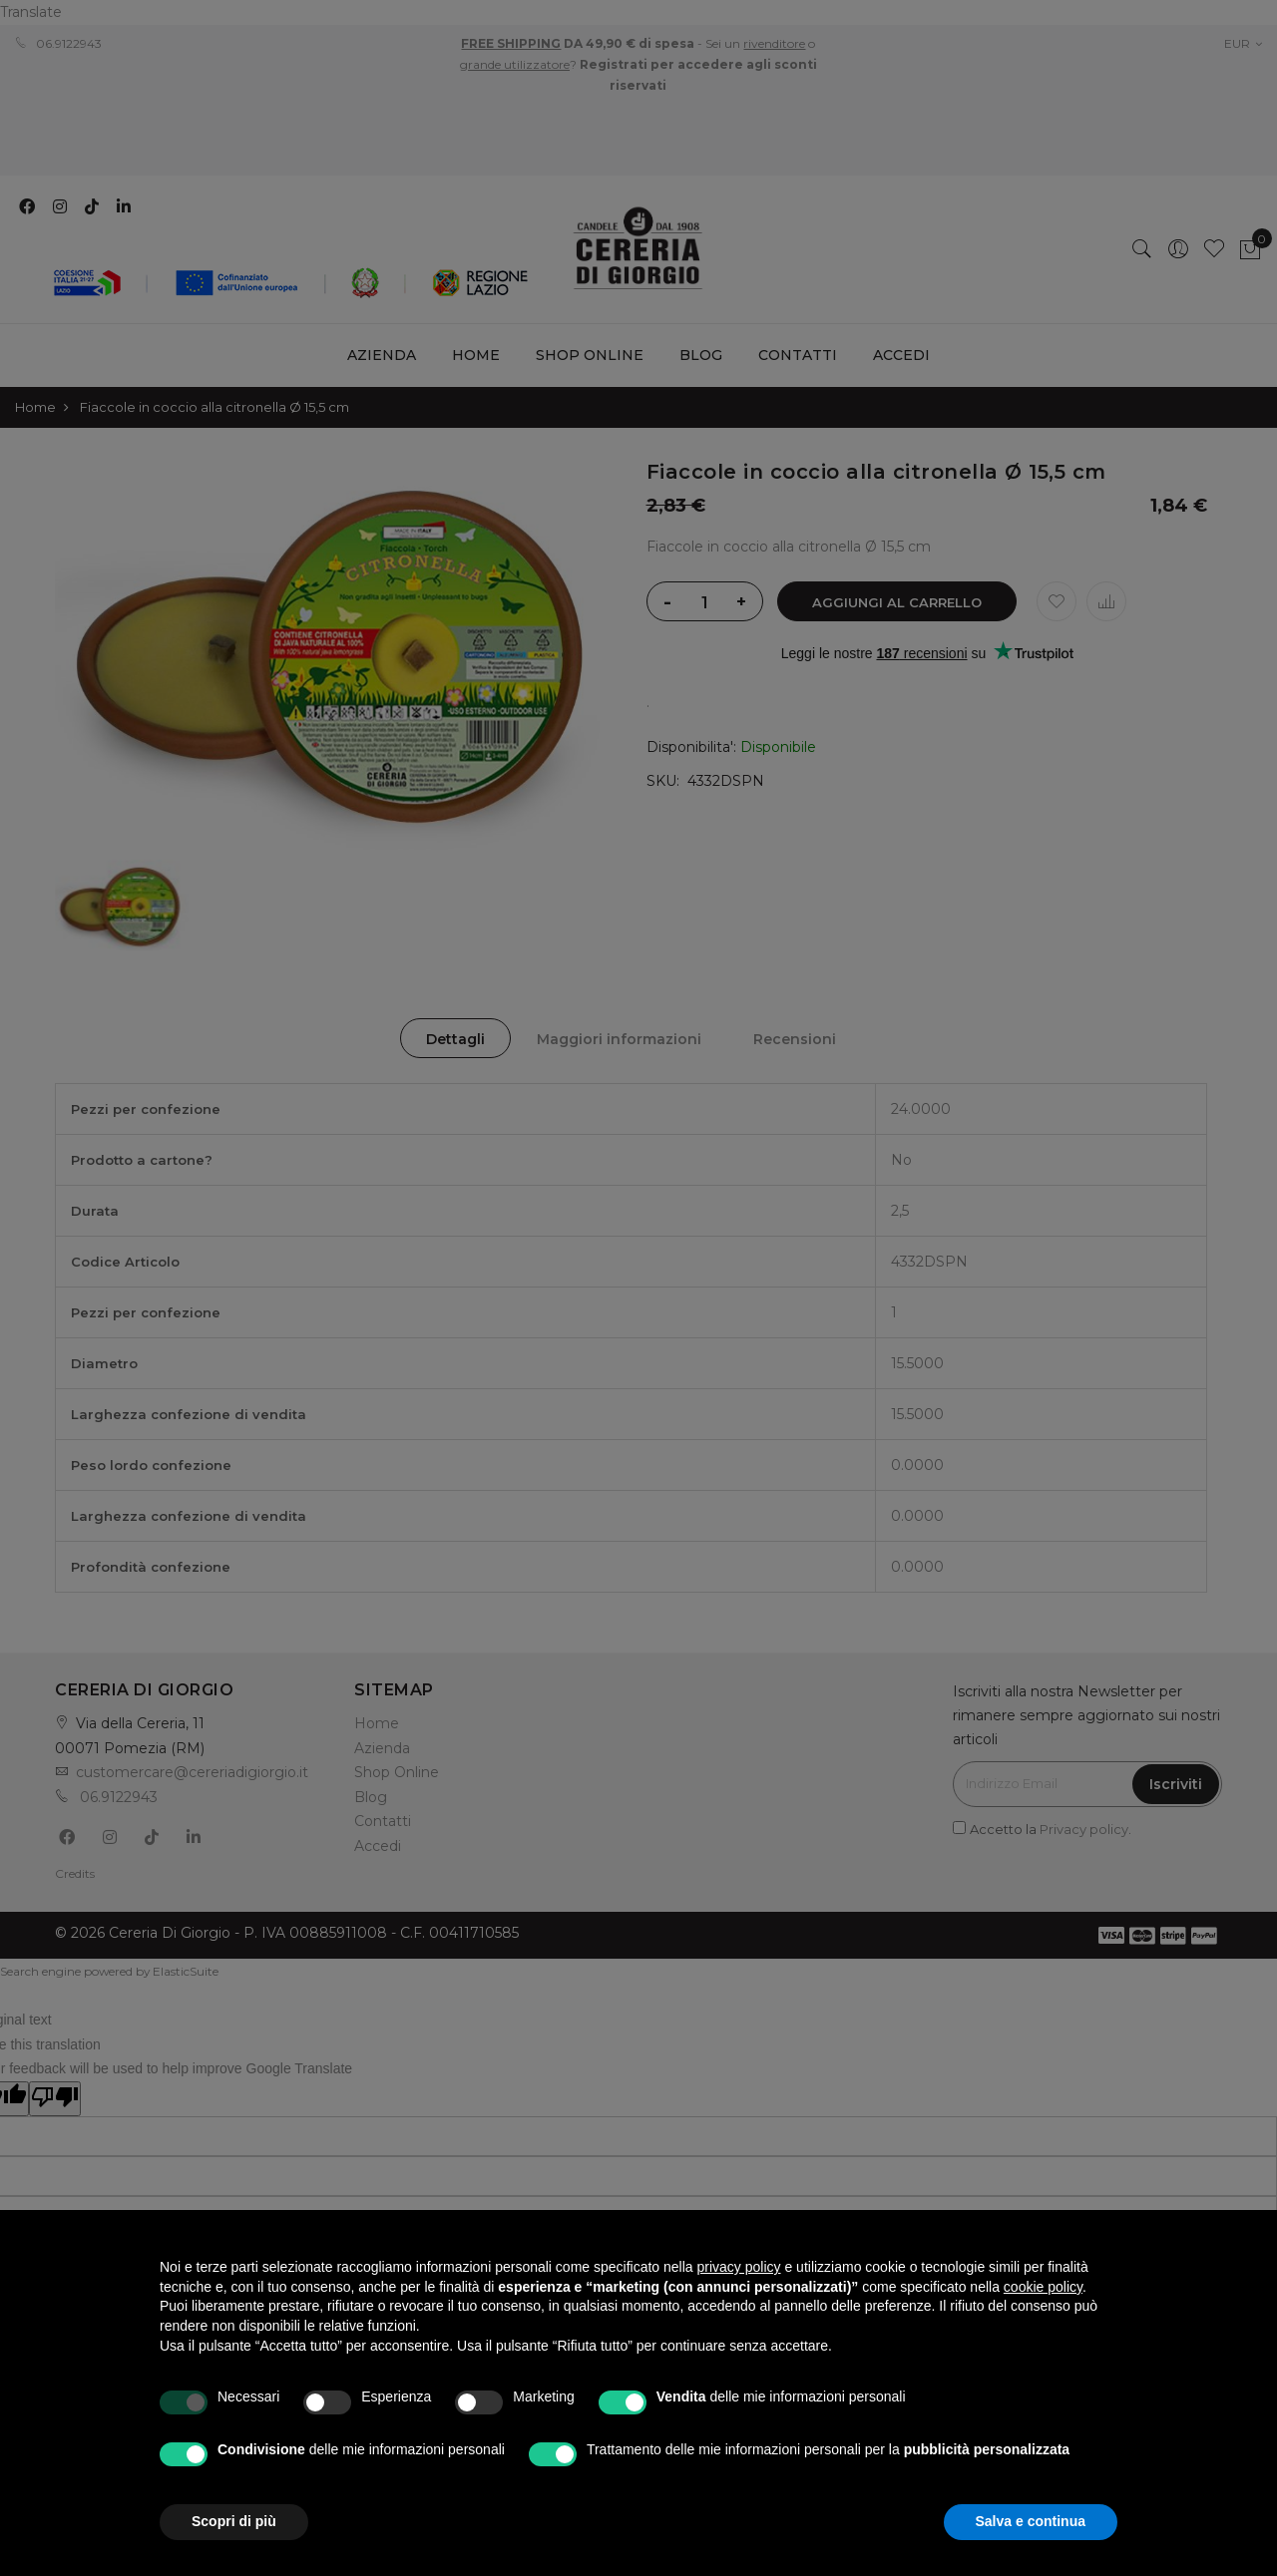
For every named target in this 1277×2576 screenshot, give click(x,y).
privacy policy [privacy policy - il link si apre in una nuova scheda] (739, 2267)
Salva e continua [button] (1030, 2521)
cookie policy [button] (1043, 2287)
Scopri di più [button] (234, 2521)
